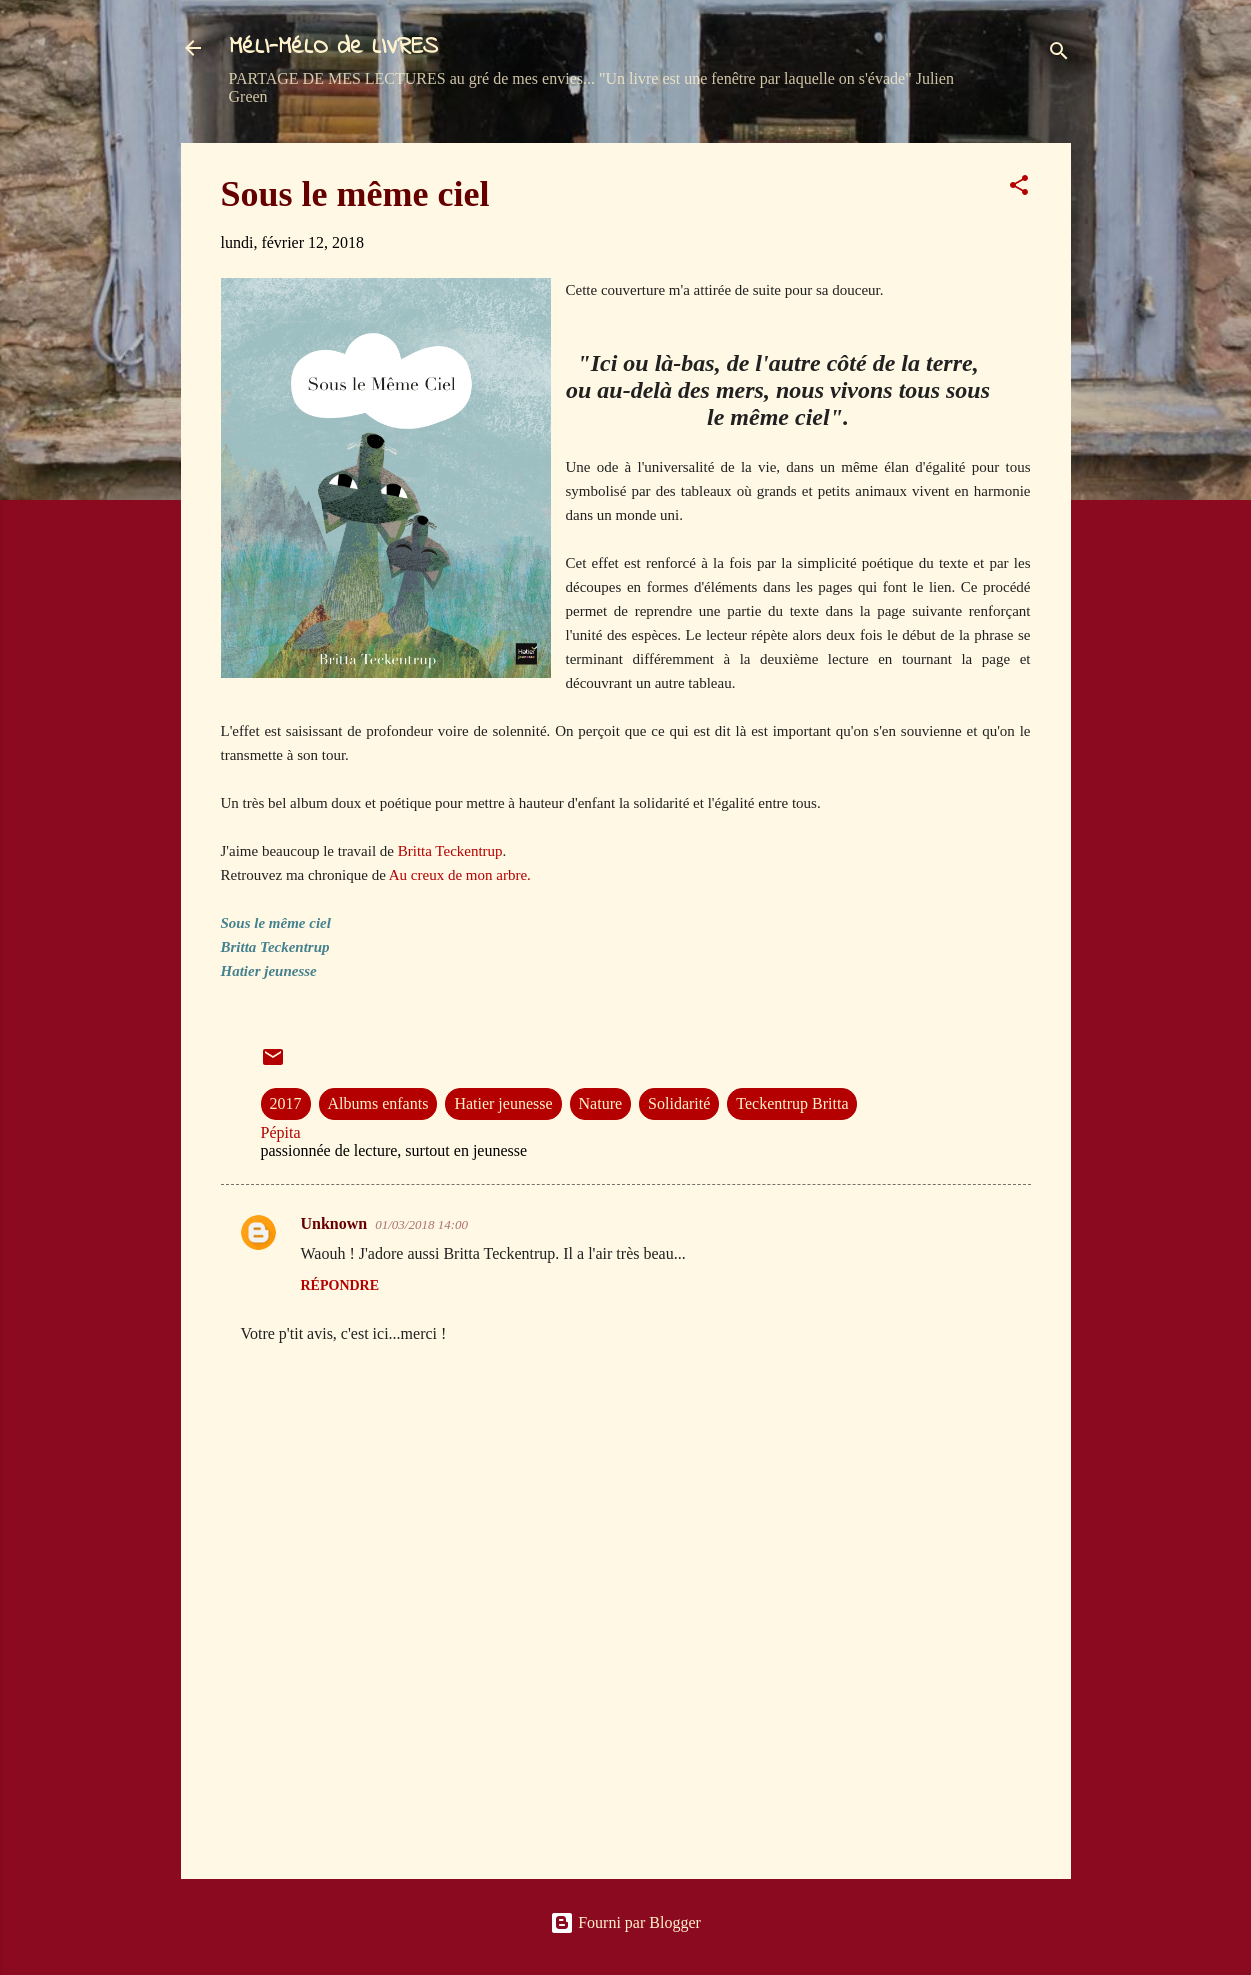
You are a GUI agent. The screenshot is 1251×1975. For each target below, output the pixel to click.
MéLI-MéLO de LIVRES (333, 47)
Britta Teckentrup (450, 851)
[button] (1019, 188)
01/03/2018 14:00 (421, 1224)
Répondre (340, 1285)
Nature (601, 1103)
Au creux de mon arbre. (460, 875)
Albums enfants (378, 1103)
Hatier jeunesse (503, 1103)
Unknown (334, 1223)
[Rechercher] (1059, 54)
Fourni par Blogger (625, 1922)
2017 (286, 1103)
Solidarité (679, 1103)
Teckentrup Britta (792, 1103)
